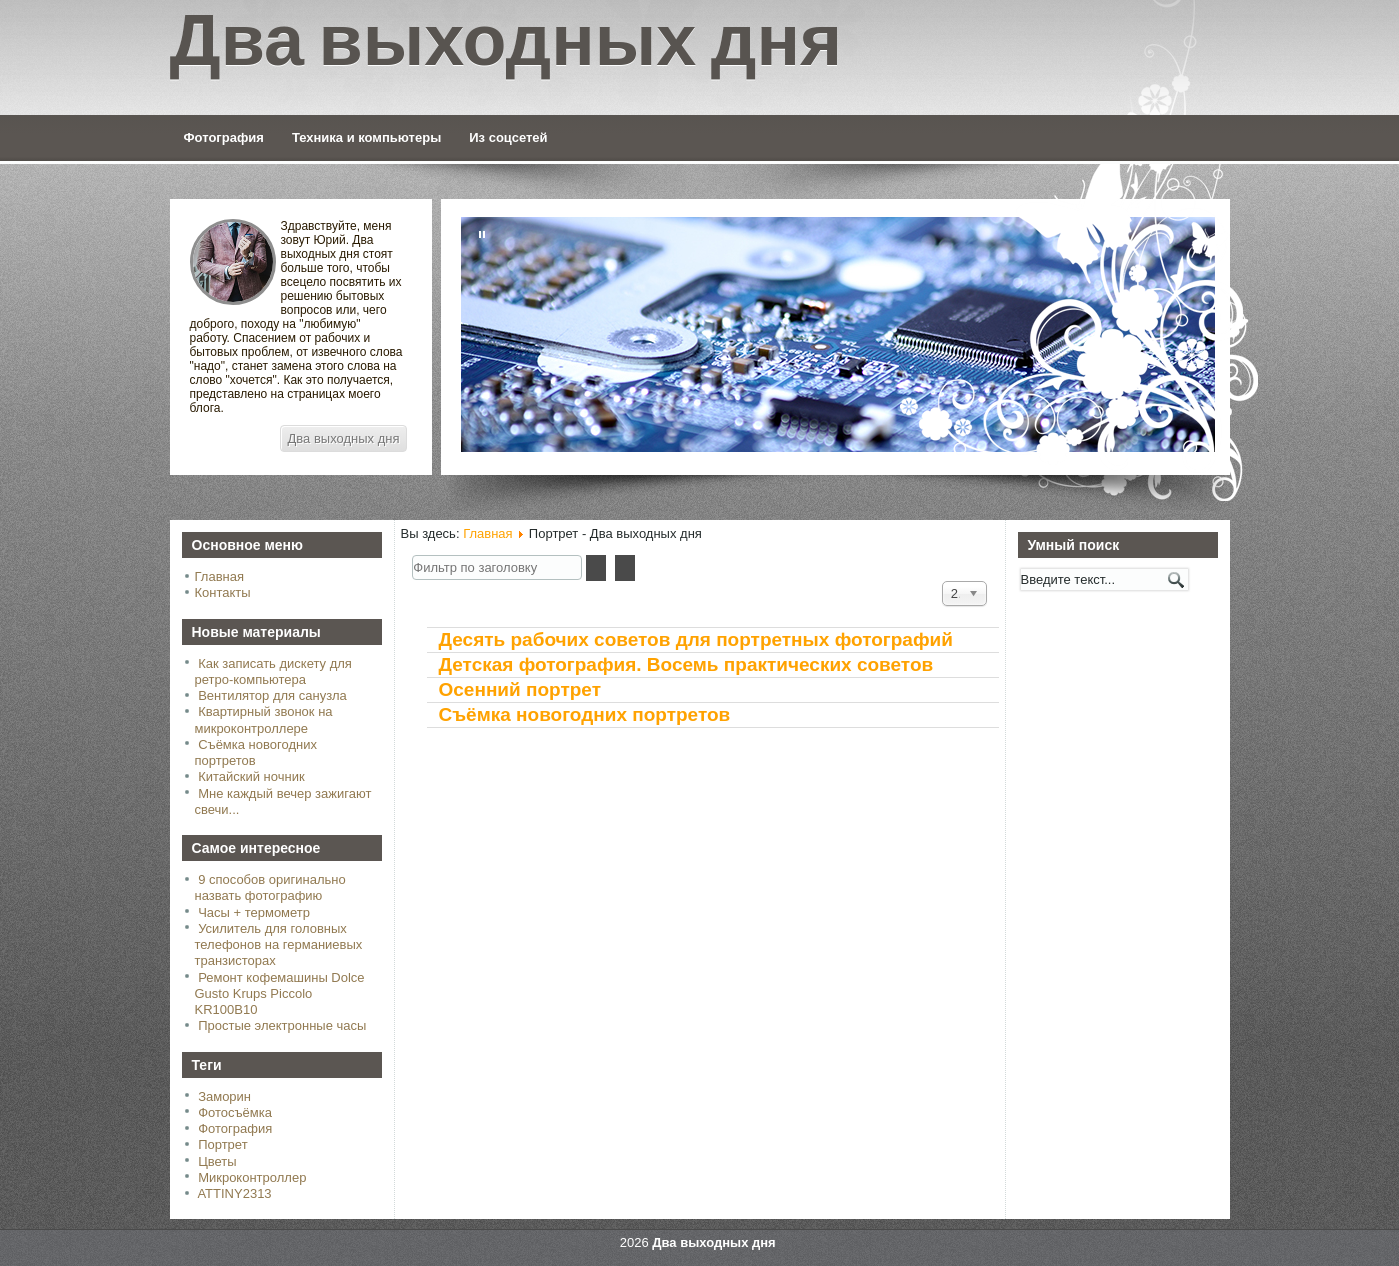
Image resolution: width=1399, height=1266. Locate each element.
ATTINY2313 (234, 1193)
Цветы (217, 1161)
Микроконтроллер (252, 1177)
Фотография (224, 137)
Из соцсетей (508, 137)
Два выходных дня (344, 438)
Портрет (222, 1144)
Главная (219, 576)
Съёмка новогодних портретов (585, 714)
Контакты (223, 592)
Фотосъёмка (235, 1112)
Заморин (224, 1096)
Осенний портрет (520, 689)
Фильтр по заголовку (412, 555)
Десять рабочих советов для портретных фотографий (696, 639)
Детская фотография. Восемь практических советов (686, 664)
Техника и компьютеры (366, 137)
